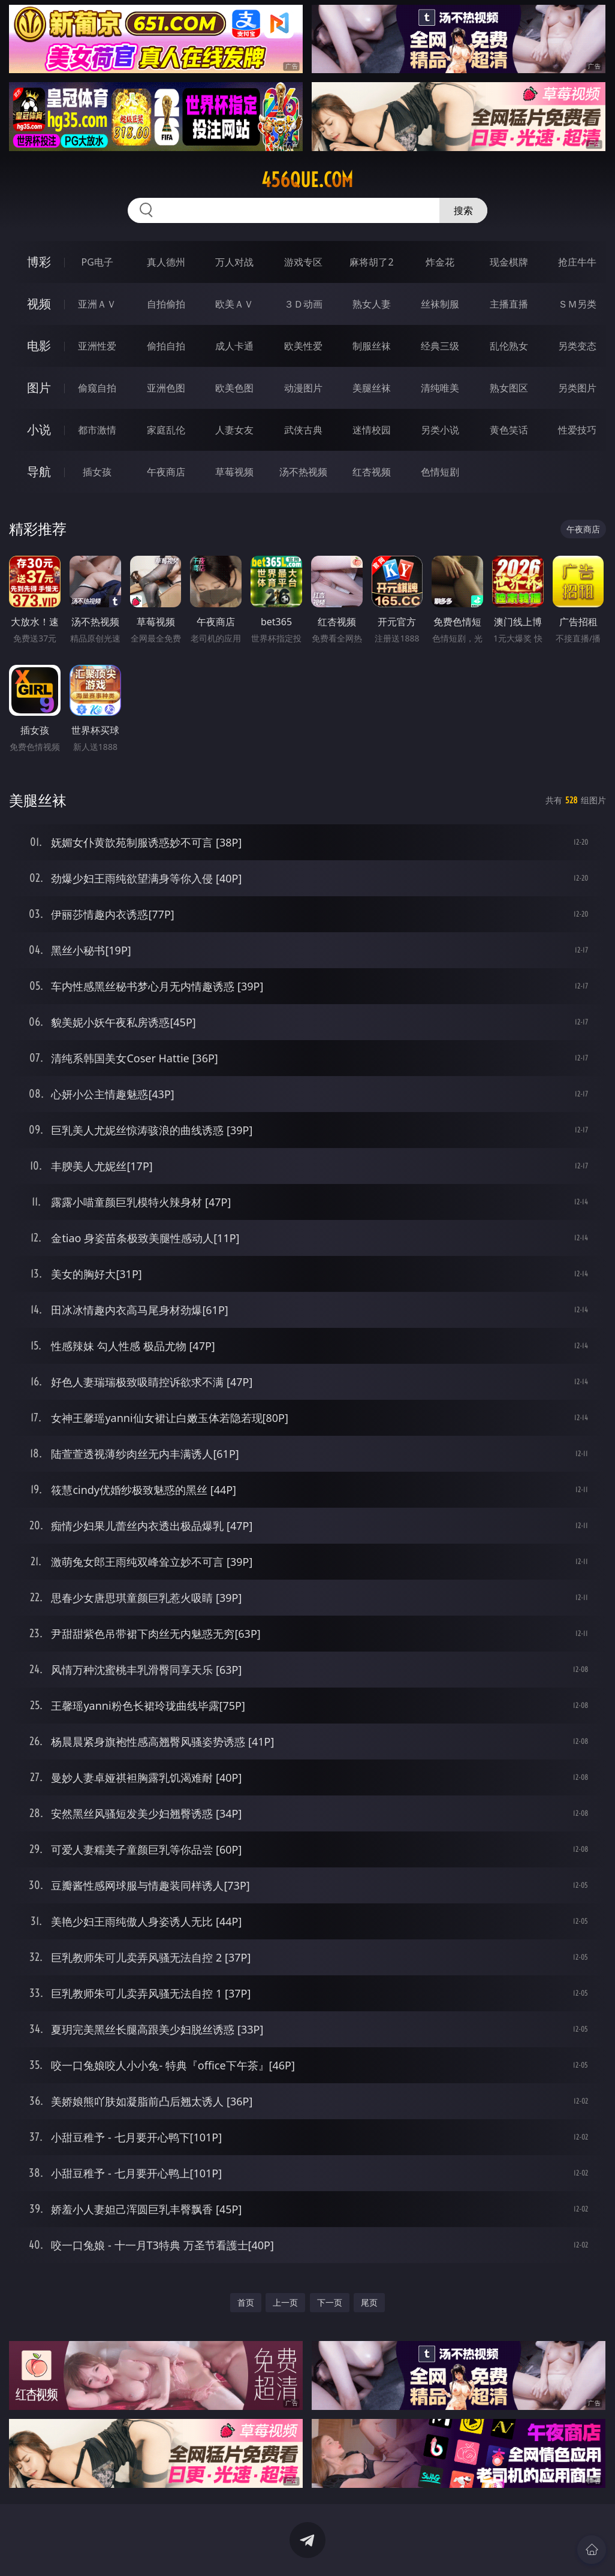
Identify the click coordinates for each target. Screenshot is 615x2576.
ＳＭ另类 (577, 304)
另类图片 (577, 387)
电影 (39, 346)
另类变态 (577, 345)
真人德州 (166, 262)
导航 (39, 471)
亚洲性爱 (97, 345)
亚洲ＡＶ (97, 304)
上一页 (285, 2302)
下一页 (329, 2302)
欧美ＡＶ (234, 304)
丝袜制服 (440, 304)
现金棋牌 (509, 262)
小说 (39, 429)
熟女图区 (509, 387)
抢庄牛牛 (577, 262)
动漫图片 (303, 387)
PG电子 (97, 262)
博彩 (39, 262)
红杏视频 (371, 471)
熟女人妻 (371, 304)
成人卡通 (234, 345)
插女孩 (97, 471)
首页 (245, 2302)
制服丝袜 (371, 345)
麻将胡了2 (371, 262)
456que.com (307, 180)
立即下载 (391, 2549)
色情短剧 (440, 471)
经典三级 (440, 345)
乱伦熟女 (509, 345)
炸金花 (440, 262)
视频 (39, 304)
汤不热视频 (303, 471)
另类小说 (440, 429)
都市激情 (97, 429)
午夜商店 (166, 471)
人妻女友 (234, 429)
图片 (39, 387)
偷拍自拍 (166, 345)
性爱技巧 (577, 429)
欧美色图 (234, 387)
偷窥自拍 (97, 387)
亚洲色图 (166, 387)
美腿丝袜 (371, 387)
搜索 (463, 210)
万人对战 (234, 262)
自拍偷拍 (166, 304)
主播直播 (509, 304)
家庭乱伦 (166, 429)
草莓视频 (234, 471)
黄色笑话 (509, 429)
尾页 (369, 2302)
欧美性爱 (303, 345)
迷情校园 (371, 429)
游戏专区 (303, 262)
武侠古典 (303, 429)
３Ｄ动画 (303, 304)
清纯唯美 (440, 387)
